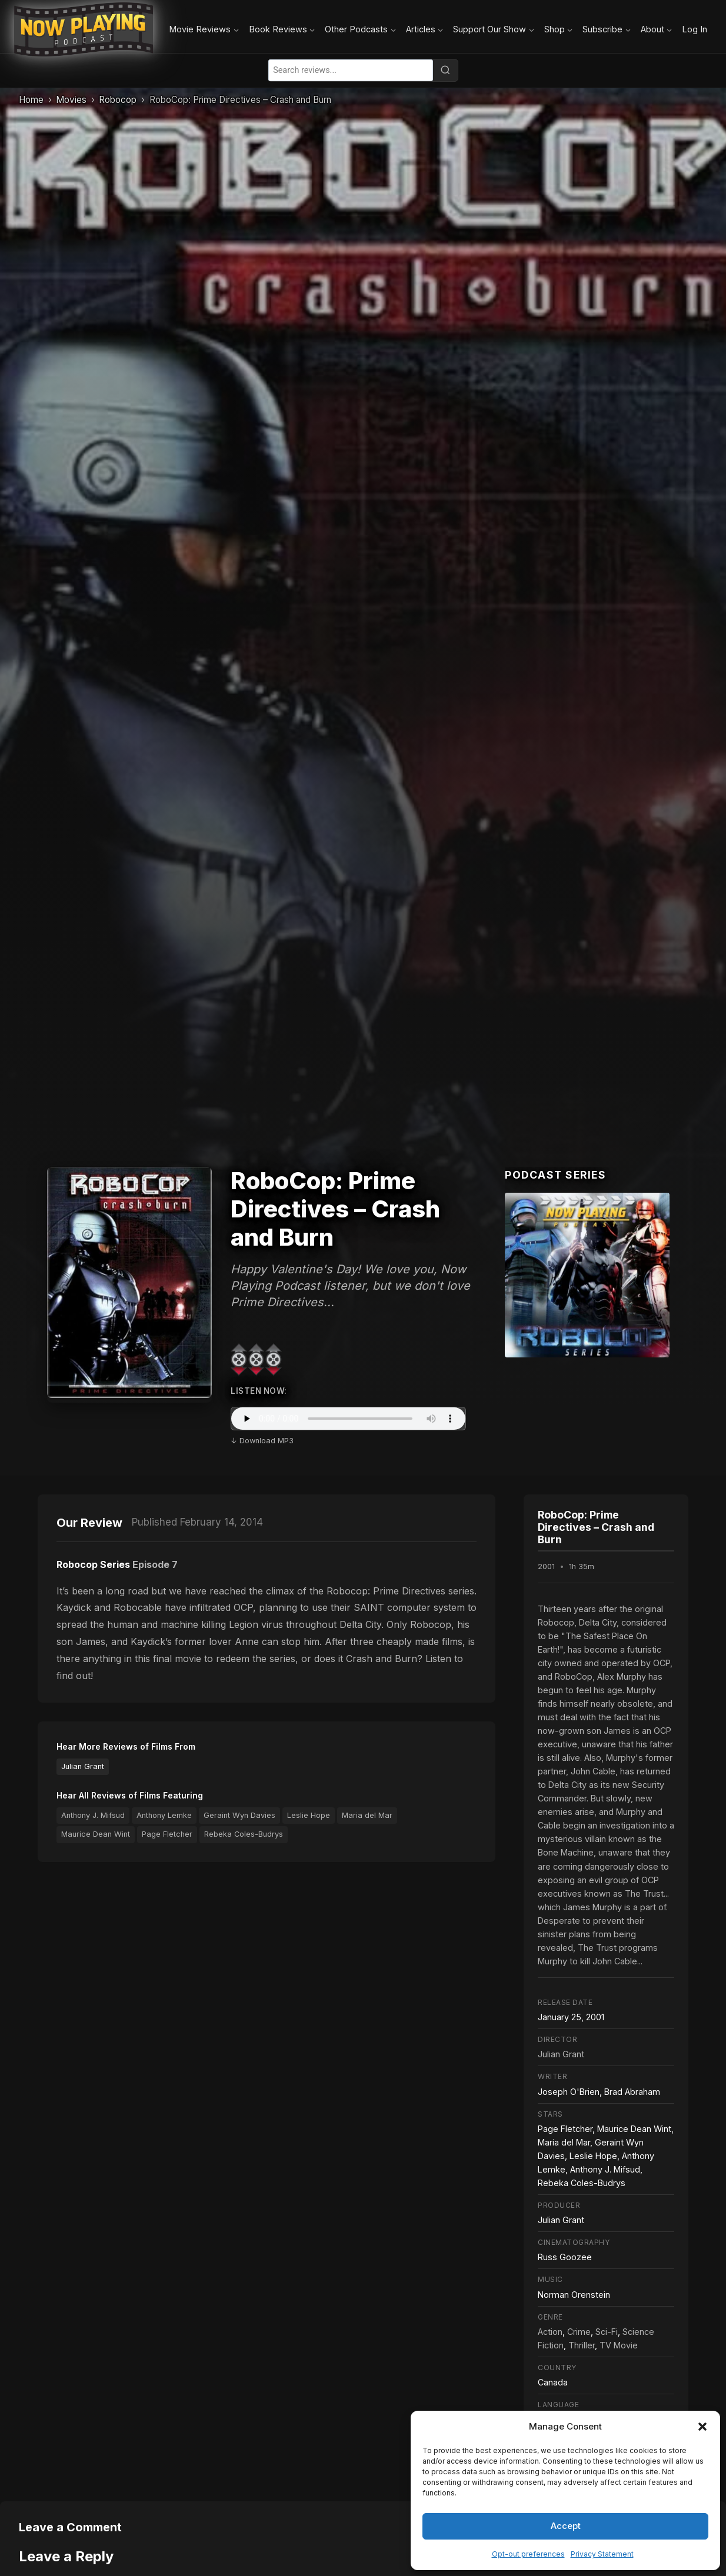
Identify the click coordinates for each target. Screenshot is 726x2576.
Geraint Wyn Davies (239, 1815)
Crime (579, 2332)
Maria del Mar (367, 1815)
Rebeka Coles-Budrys (243, 1834)
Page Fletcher (167, 1834)
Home (31, 99)
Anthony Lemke (164, 1815)
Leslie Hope (308, 1815)
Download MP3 (266, 1440)
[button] (702, 2426)
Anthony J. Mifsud (93, 1815)
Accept (566, 2525)
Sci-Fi (606, 2332)
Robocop (117, 99)
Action (550, 2332)
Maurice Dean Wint (95, 1834)
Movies (71, 99)
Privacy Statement (602, 2554)
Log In (694, 29)
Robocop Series (93, 1564)
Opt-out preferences (528, 2554)
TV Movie (619, 2345)
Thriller (581, 2345)
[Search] (445, 70)
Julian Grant (82, 1766)
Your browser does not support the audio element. (348, 1418)
